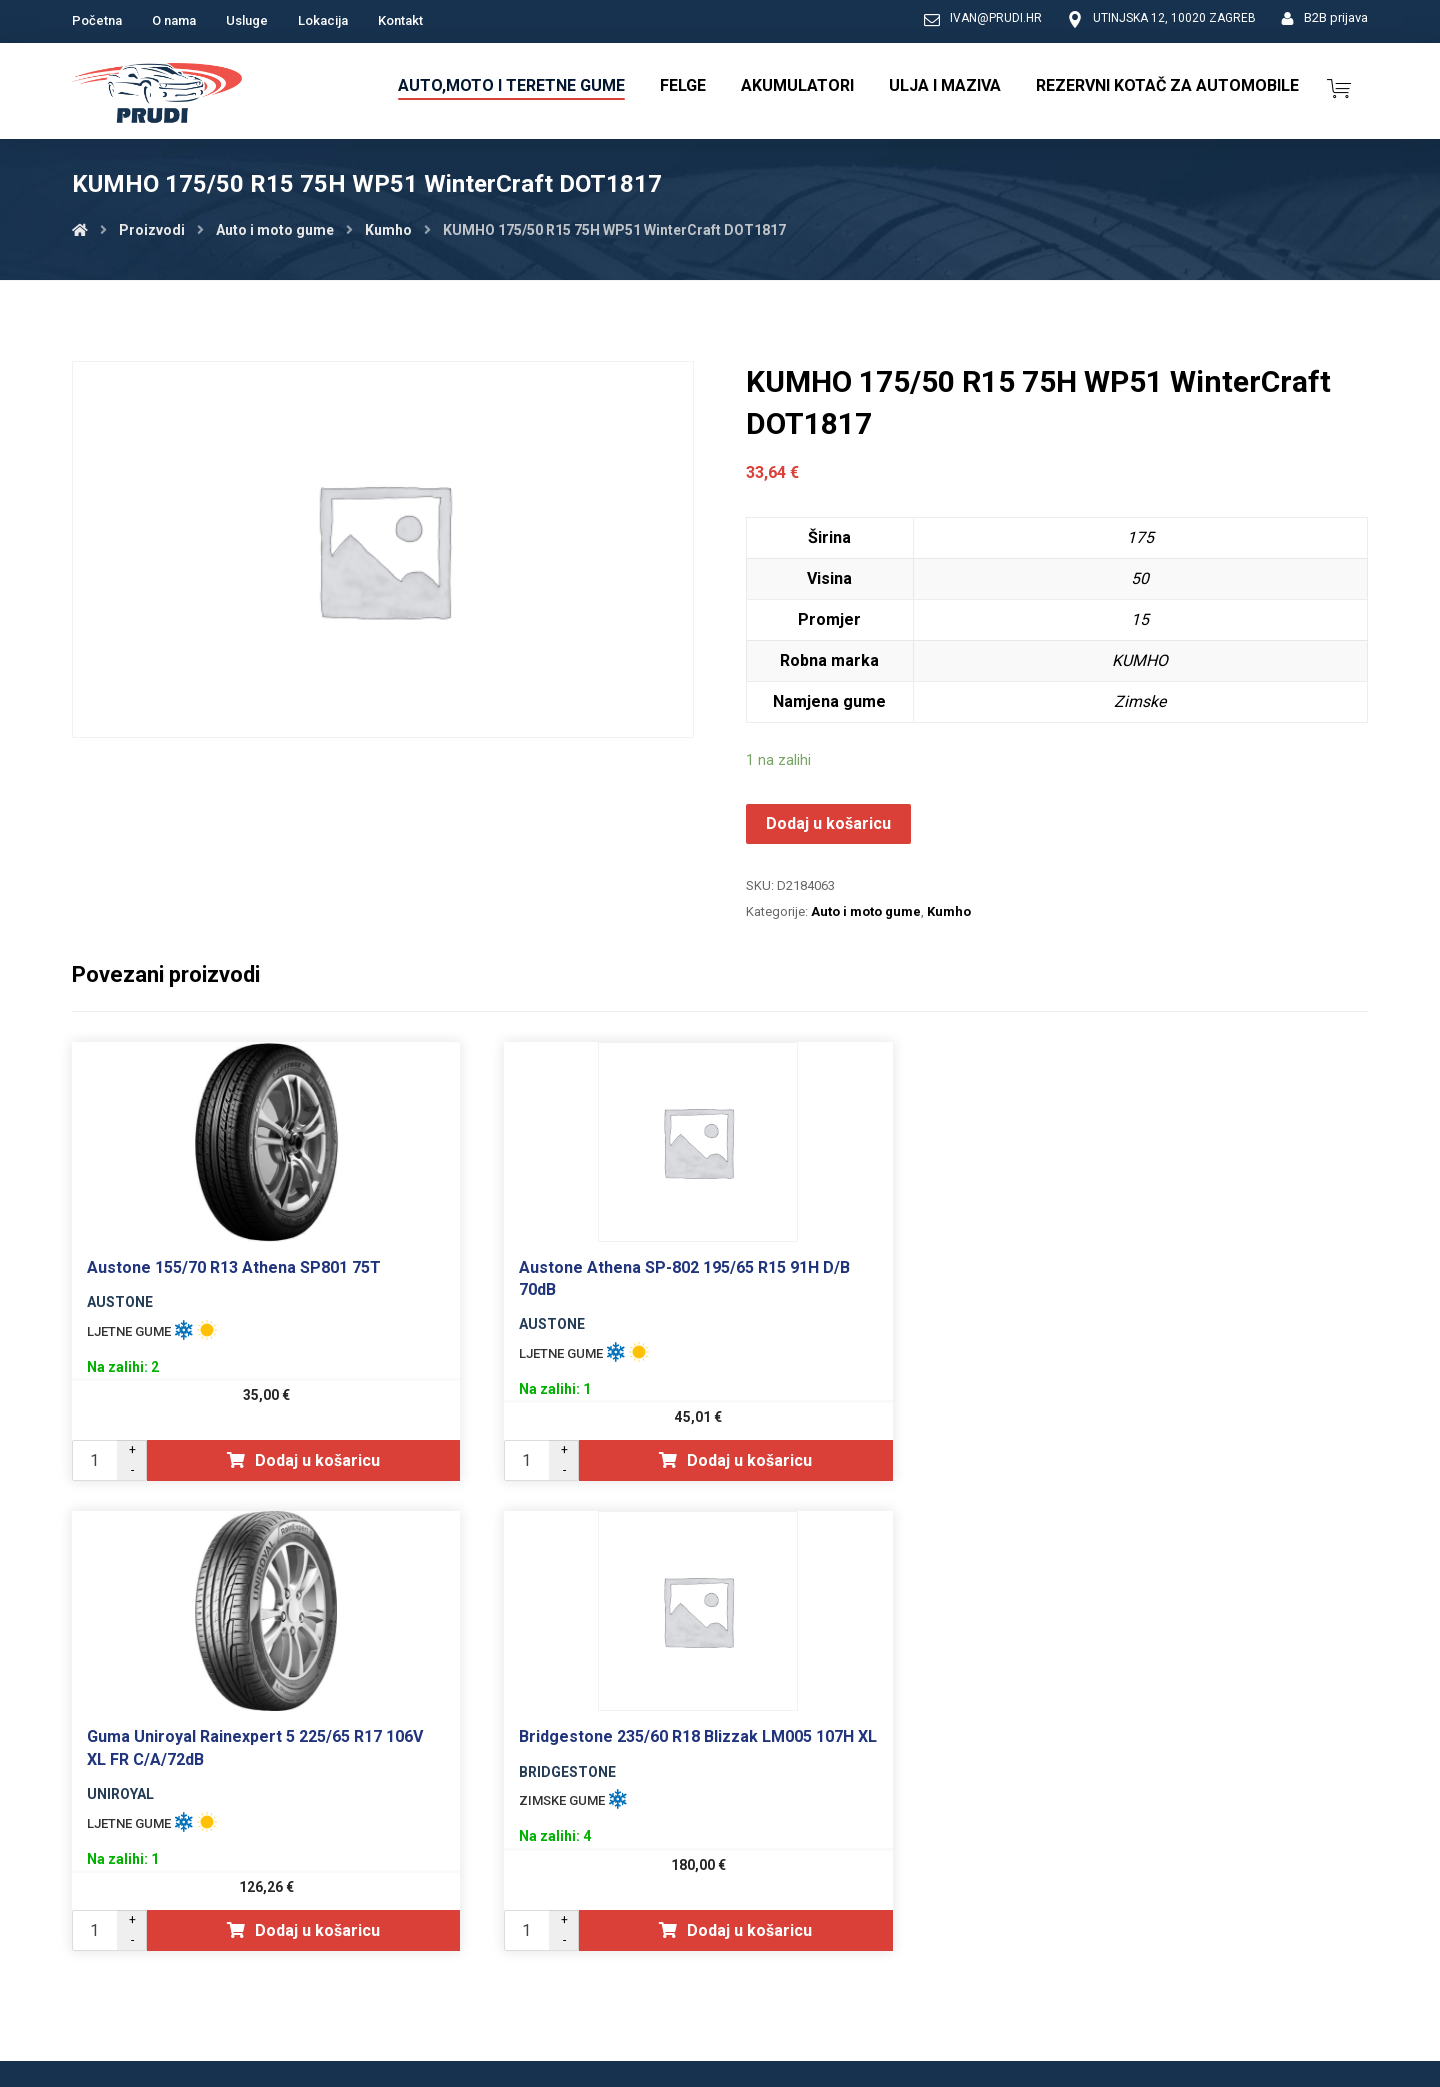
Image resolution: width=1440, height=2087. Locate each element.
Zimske (1140, 701)
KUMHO (1140, 660)
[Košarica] (1339, 86)
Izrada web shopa (1254, 2069)
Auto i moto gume (866, 911)
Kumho (949, 911)
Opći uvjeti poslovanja (1043, 1948)
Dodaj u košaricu (828, 823)
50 (1140, 578)
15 (1140, 619)
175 (1140, 537)
